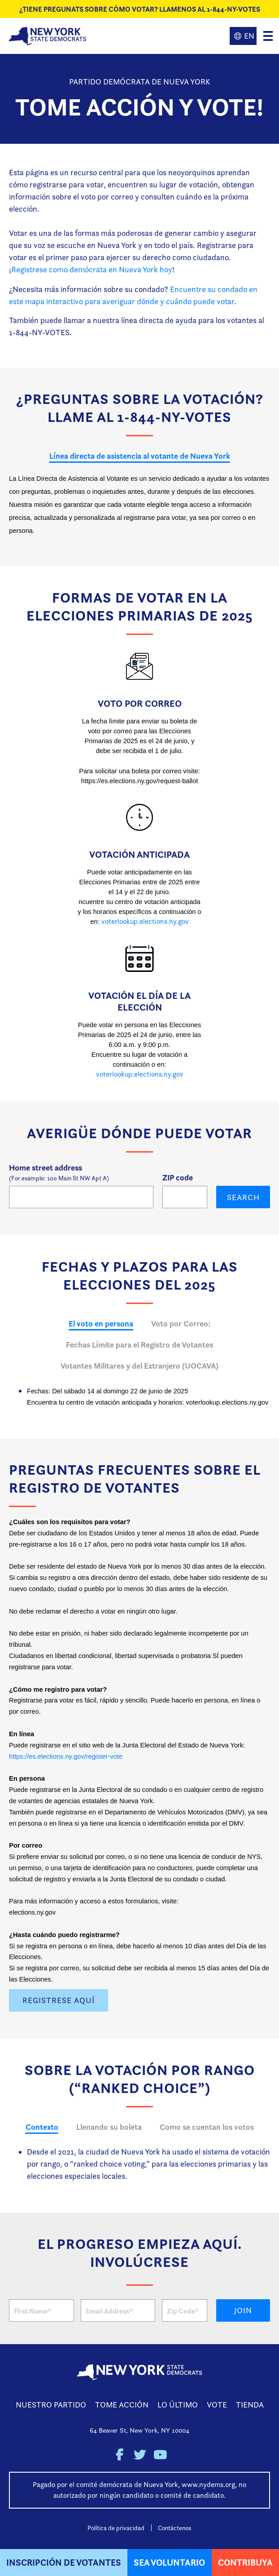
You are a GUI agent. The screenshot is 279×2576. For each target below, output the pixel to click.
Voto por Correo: (180, 1323)
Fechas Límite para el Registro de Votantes (139, 1344)
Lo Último (177, 2404)
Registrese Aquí (58, 2000)
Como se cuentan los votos (207, 2127)
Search (243, 1197)
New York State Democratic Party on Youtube (160, 2455)
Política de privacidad (115, 2528)
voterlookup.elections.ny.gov (145, 921)
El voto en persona (101, 1323)
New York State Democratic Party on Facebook (119, 2455)
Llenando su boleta (109, 2127)
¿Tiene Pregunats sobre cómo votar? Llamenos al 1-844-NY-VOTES (139, 9)
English (243, 36)
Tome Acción (121, 2404)
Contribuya (245, 2562)
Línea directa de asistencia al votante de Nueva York (139, 456)
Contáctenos (174, 2528)
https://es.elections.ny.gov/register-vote (65, 1756)
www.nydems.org (208, 2484)
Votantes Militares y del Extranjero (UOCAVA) (139, 1366)
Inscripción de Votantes (63, 2562)
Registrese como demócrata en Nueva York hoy (91, 269)
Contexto (42, 2127)
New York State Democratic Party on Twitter (140, 2455)
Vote (217, 2404)
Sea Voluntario (169, 2562)
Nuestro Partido (51, 2404)
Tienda (250, 2404)
